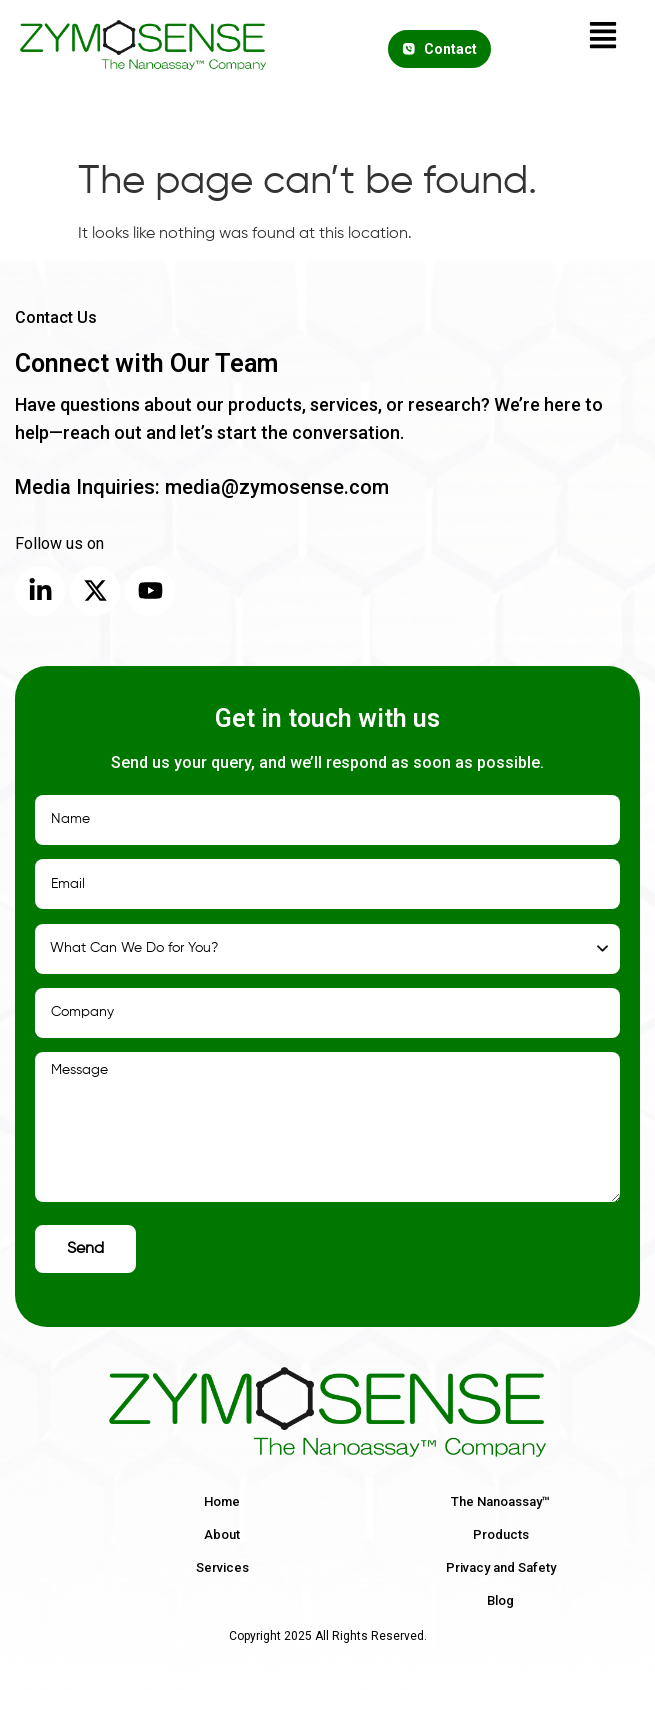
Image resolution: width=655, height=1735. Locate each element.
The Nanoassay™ (500, 1501)
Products (501, 1534)
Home (222, 1501)
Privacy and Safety (501, 1567)
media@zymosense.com (274, 487)
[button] (603, 38)
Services (222, 1567)
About (222, 1534)
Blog (500, 1600)
